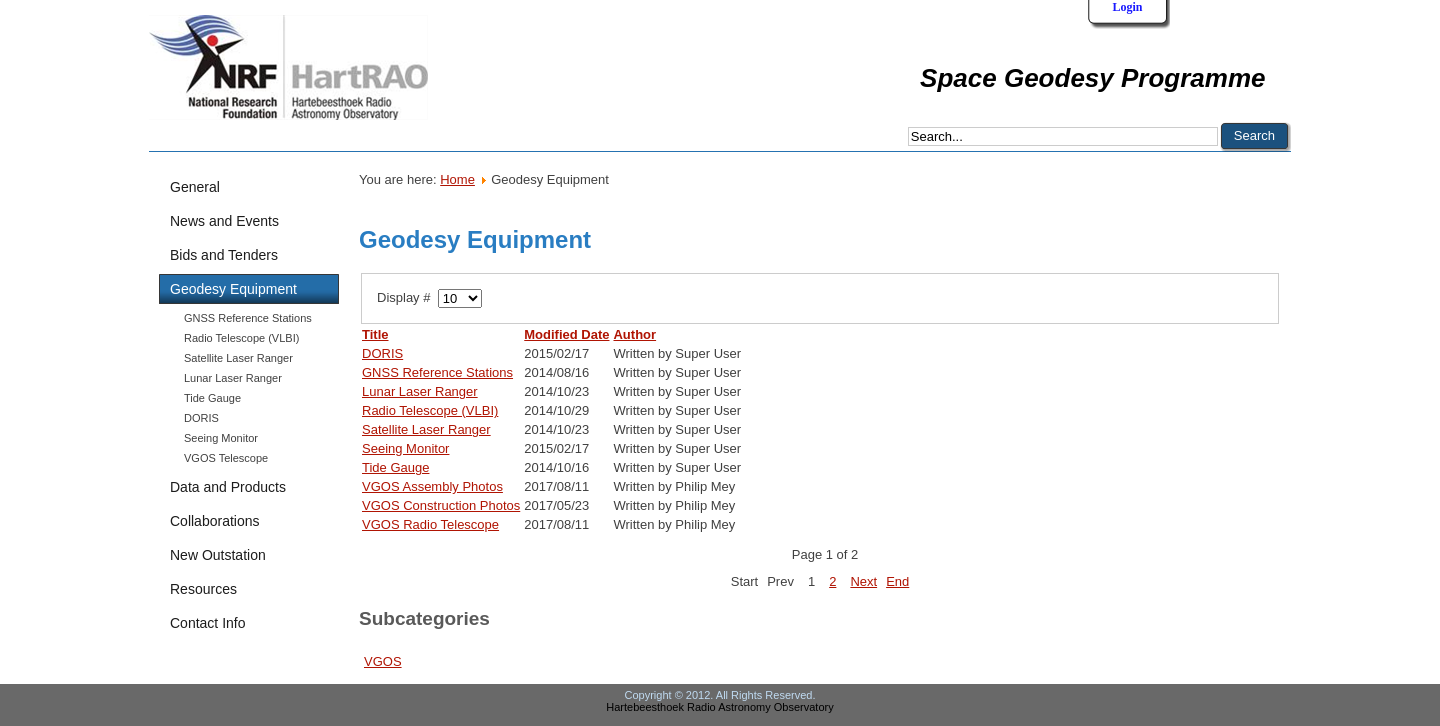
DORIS (201, 418)
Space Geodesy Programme (1092, 78)
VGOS (383, 661)
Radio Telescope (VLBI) (241, 338)
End (897, 581)
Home (457, 179)
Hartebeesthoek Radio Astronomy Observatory (719, 707)
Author (634, 334)
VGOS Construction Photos (441, 505)
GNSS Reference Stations (248, 318)
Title (375, 334)
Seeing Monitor (221, 438)
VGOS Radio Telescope (430, 524)
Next (863, 581)
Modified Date (566, 334)
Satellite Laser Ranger (238, 358)
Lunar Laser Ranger (233, 378)
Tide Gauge (212, 398)
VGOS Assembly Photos (432, 486)
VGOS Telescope (226, 458)
